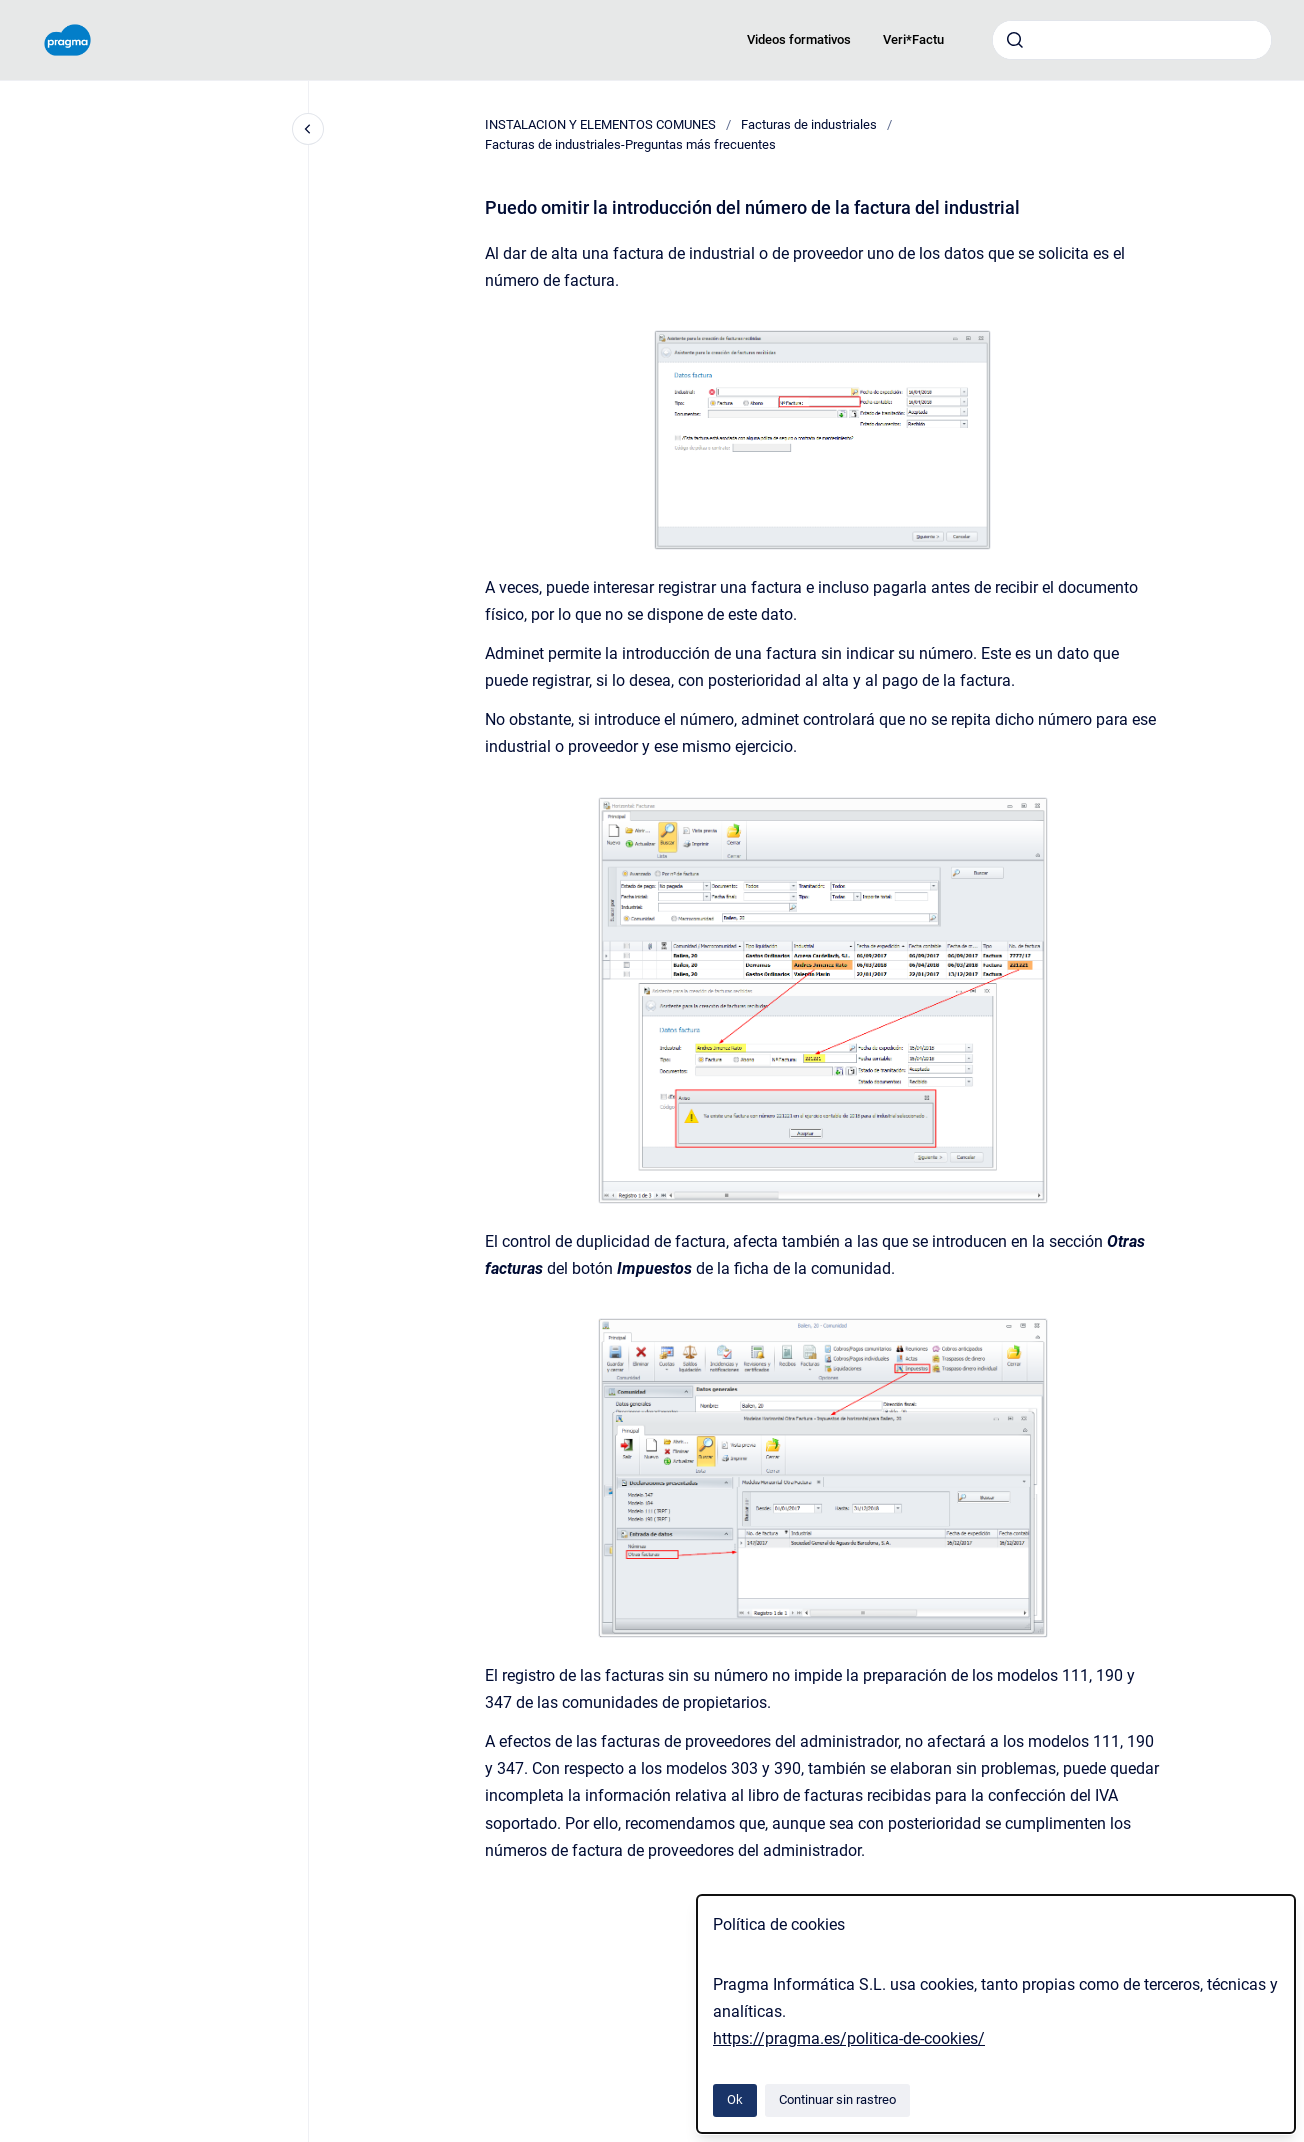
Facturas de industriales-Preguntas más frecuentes (630, 144)
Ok (735, 2099)
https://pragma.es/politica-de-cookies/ (849, 2038)
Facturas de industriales (809, 124)
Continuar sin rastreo (837, 2099)
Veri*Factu (913, 39)
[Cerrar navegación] (308, 129)
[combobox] (1132, 40)
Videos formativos (799, 39)
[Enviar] (1015, 40)
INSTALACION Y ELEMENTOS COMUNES (600, 124)
